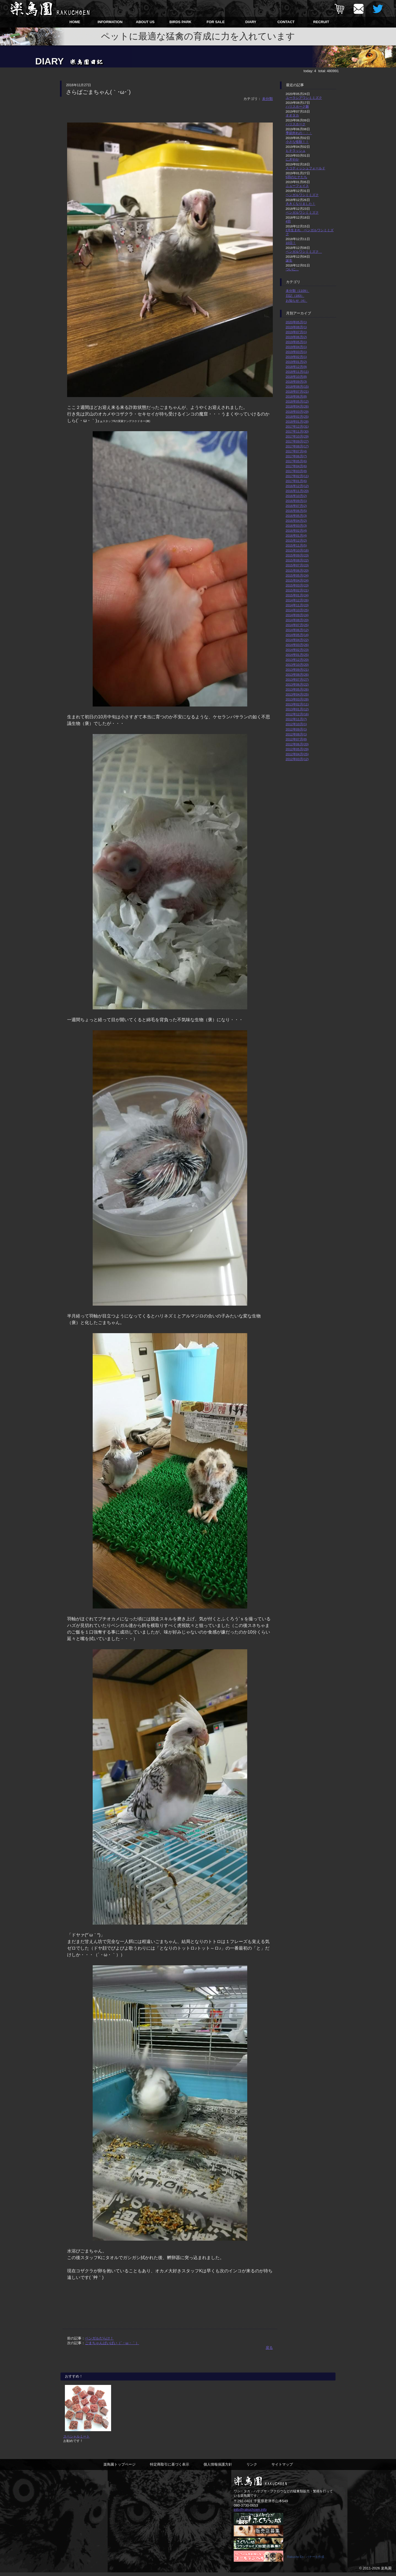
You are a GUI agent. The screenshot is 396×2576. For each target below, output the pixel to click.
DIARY (250, 22)
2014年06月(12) (297, 630)
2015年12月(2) (296, 540)
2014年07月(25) (297, 625)
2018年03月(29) (297, 411)
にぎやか (292, 159)
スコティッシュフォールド (305, 168)
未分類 (267, 99)
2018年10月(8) (296, 376)
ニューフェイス (297, 186)
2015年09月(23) (297, 555)
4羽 (288, 221)
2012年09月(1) (296, 729)
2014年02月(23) (297, 649)
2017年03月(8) (296, 471)
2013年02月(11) (297, 704)
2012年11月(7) (296, 719)
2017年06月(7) (296, 456)
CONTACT (286, 22)
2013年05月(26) (297, 689)
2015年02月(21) (297, 590)
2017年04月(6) (296, 466)
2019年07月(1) (296, 332)
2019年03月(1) (296, 352)
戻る (269, 2348)
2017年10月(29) (297, 436)
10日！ (291, 242)
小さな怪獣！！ (297, 141)
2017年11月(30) (297, 431)
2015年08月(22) (297, 560)
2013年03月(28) (297, 699)
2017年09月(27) (297, 441)
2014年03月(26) (297, 644)
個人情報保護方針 (218, 2468)
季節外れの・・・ (299, 133)
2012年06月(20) (297, 744)
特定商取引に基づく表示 (169, 2468)
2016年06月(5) (296, 510)
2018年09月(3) (296, 381)
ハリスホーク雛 (297, 106)
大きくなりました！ (300, 203)
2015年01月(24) (297, 595)
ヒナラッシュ (296, 150)
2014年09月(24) (297, 615)
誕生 (289, 260)
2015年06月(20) (297, 570)
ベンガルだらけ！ (99, 2338)
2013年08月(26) (297, 674)
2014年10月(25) (297, 610)
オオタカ (292, 115)
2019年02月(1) (296, 356)
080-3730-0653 (246, 2509)
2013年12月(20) (297, 659)
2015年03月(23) (297, 585)
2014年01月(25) (297, 654)
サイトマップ (282, 2468)
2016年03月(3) (296, 525)
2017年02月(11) (297, 476)
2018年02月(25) (297, 416)
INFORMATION (110, 22)
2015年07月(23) (297, 565)
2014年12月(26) (297, 600)
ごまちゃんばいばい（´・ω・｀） (112, 2343)
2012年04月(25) (297, 754)
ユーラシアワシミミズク (304, 97)
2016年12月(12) (297, 486)
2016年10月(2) (296, 496)
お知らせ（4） (296, 300)
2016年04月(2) (296, 520)
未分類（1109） (297, 290)
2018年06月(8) (296, 396)
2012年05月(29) (297, 749)
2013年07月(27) (297, 679)
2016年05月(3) (296, 515)
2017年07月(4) (296, 451)
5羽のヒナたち (296, 177)
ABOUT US (145, 22)
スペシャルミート (76, 2439)
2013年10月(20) (297, 664)
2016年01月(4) (296, 535)
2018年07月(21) (297, 391)
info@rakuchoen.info (250, 2513)
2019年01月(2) (296, 361)
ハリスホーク (296, 124)
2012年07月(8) (296, 739)
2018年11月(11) (297, 371)
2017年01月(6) (296, 481)
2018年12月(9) (296, 366)
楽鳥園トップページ (119, 2468)
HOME (75, 22)
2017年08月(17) (297, 446)
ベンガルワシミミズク (302, 195)
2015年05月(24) (297, 575)
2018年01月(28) (297, 421)
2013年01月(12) (297, 709)
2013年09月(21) (297, 669)
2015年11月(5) (296, 545)
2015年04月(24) (297, 580)
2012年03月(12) (297, 759)
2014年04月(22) (297, 640)
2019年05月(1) (296, 342)
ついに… (292, 269)
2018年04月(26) (297, 406)
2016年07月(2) (296, 505)
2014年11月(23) (297, 605)
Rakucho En (295, 2560)
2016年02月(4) (296, 530)
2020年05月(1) (296, 322)
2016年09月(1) (296, 500)
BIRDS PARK (180, 22)
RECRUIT (321, 22)
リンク (251, 2468)
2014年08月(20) (297, 620)
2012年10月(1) (296, 724)
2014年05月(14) (297, 635)
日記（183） (295, 295)
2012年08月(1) (296, 734)
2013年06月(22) (297, 684)
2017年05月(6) (296, 461)
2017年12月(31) (297, 426)
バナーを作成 (315, 2560)
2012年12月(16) (297, 714)
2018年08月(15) (297, 386)
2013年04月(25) (297, 694)
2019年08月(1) (296, 327)
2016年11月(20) (297, 491)
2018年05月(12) (297, 401)
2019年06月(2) (296, 337)
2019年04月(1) (296, 347)
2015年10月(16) (297, 550)
